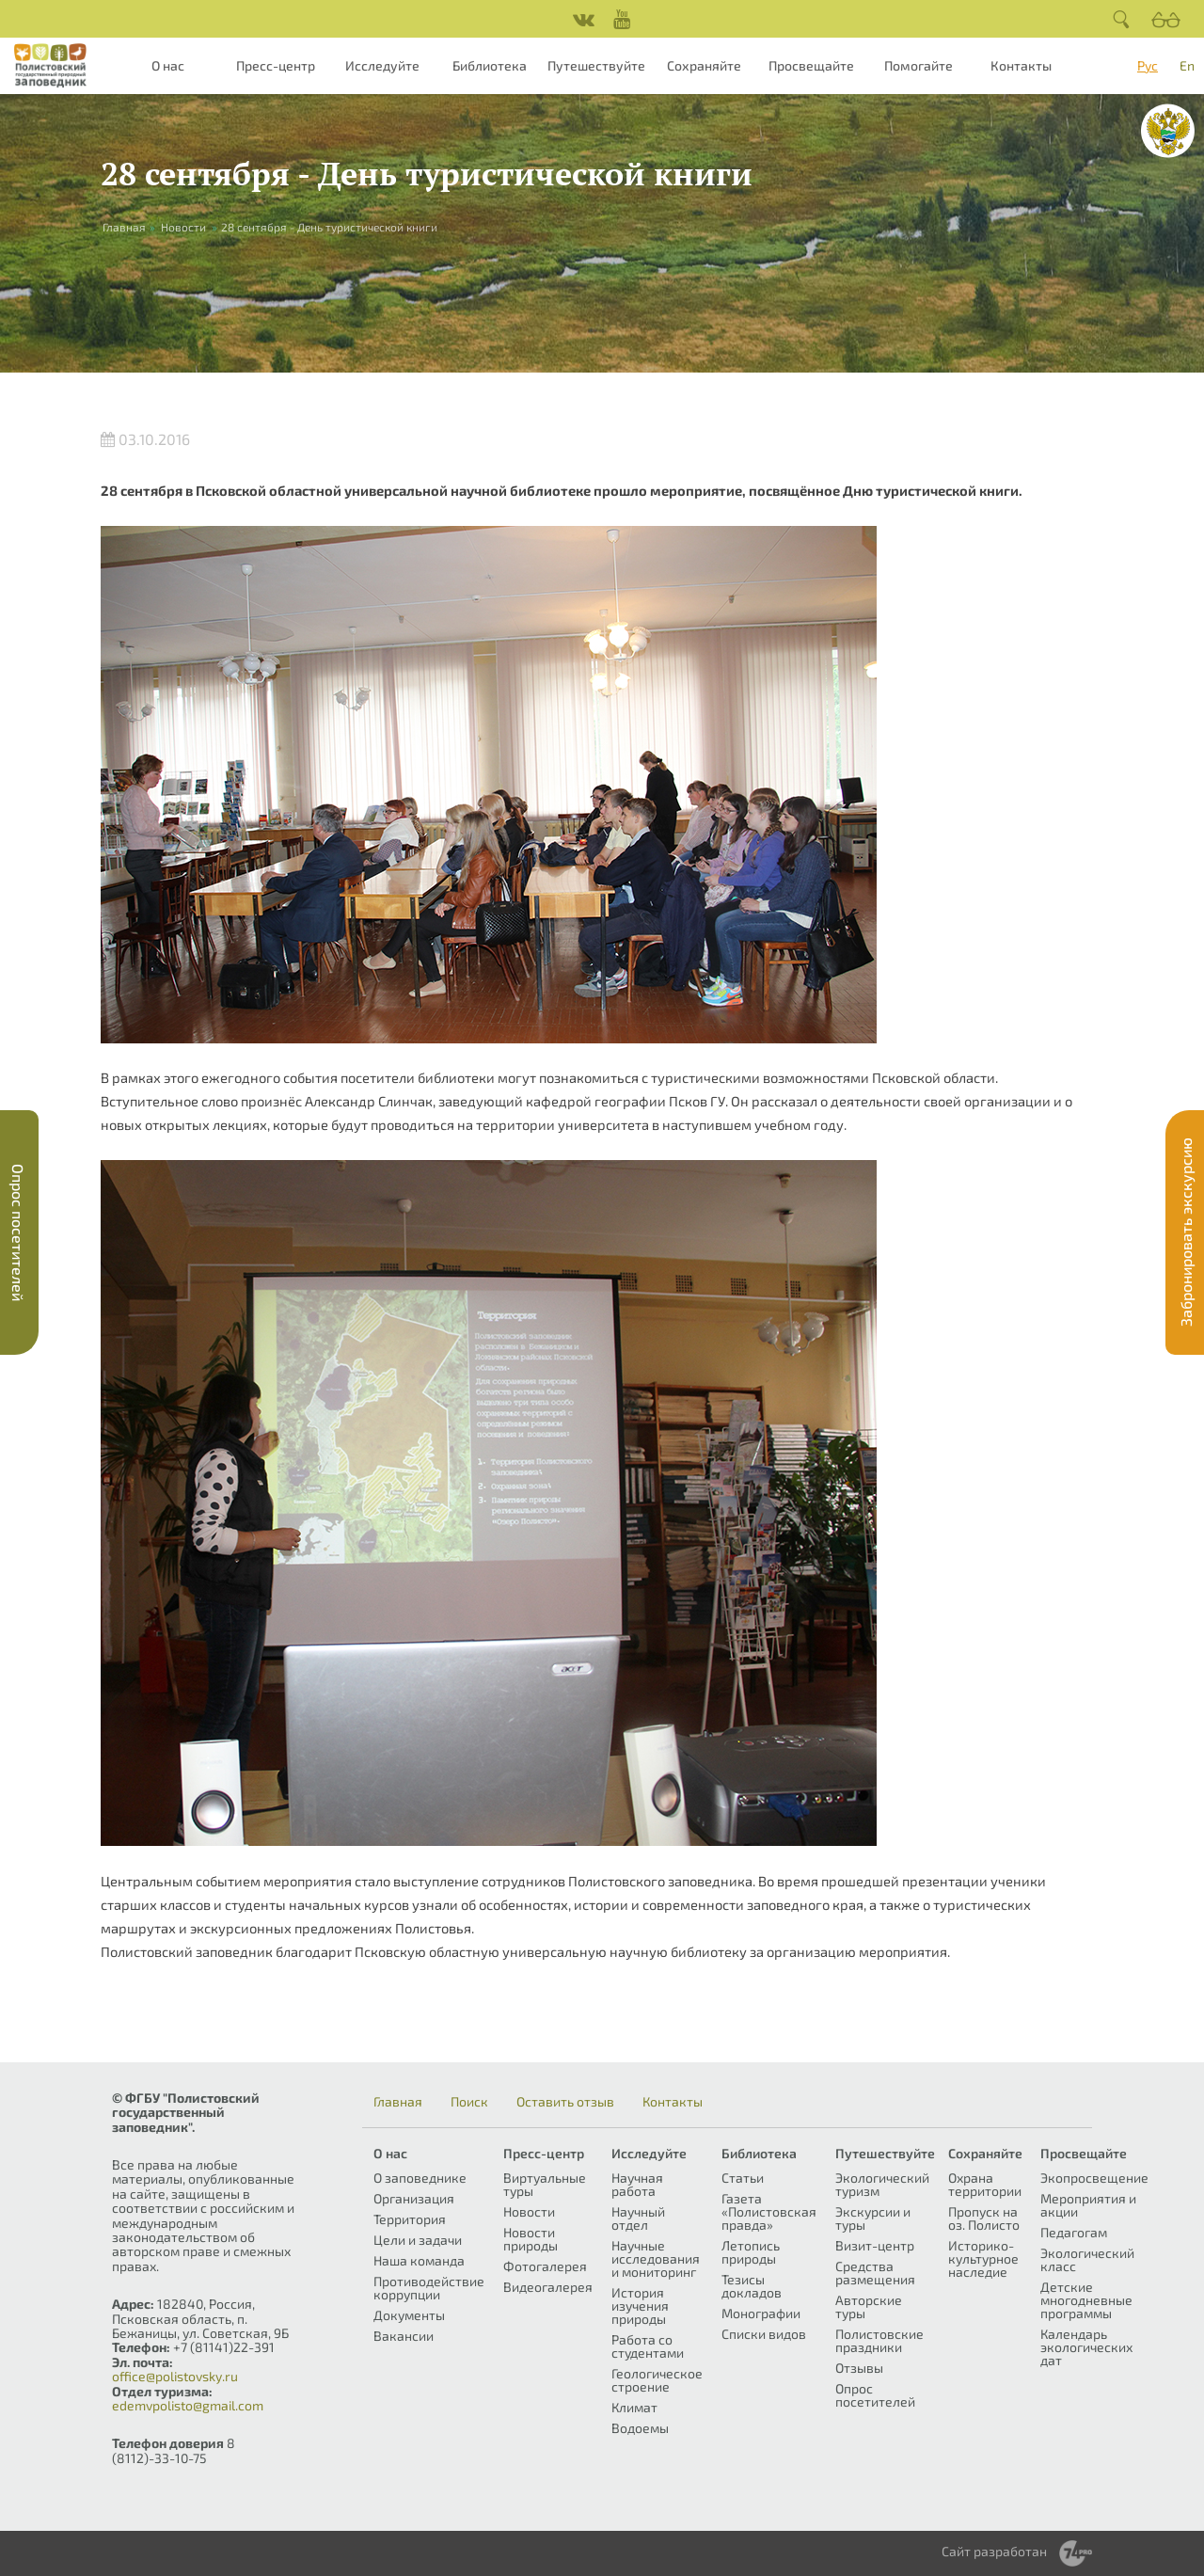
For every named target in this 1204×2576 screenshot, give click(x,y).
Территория (409, 2219)
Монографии (760, 2313)
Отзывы (859, 2368)
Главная (397, 2101)
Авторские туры (868, 2306)
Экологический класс (1087, 2259)
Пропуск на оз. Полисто (984, 2218)
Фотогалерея (545, 2266)
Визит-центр (874, 2245)
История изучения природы (640, 2305)
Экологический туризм (882, 2184)
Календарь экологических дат (1086, 2347)
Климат (634, 2407)
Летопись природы (750, 2251)
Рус (1147, 65)
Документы (409, 2315)
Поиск (469, 2101)
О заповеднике (420, 2178)
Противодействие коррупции (428, 2287)
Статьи (742, 2178)
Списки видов (763, 2334)
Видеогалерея (548, 2287)
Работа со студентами (647, 2346)
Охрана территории (985, 2184)
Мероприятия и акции (1088, 2204)
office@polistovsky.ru (175, 2376)
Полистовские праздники (879, 2340)
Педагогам (1073, 2232)
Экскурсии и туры (873, 2218)
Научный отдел (638, 2218)
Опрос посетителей (875, 2394)
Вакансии (403, 2336)
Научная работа (637, 2184)
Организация (413, 2198)
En (1187, 65)
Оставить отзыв (565, 2101)
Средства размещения (875, 2272)
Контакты (1021, 65)
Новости (183, 226)
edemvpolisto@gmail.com (187, 2405)
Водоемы (640, 2428)
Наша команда (419, 2260)
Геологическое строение (657, 2379)
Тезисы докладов (751, 2285)
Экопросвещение (1094, 2178)
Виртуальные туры (544, 2184)
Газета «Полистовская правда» (768, 2211)
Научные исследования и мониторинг (655, 2258)
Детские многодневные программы (1086, 2300)
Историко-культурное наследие (983, 2258)
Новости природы (530, 2238)
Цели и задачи (417, 2240)
